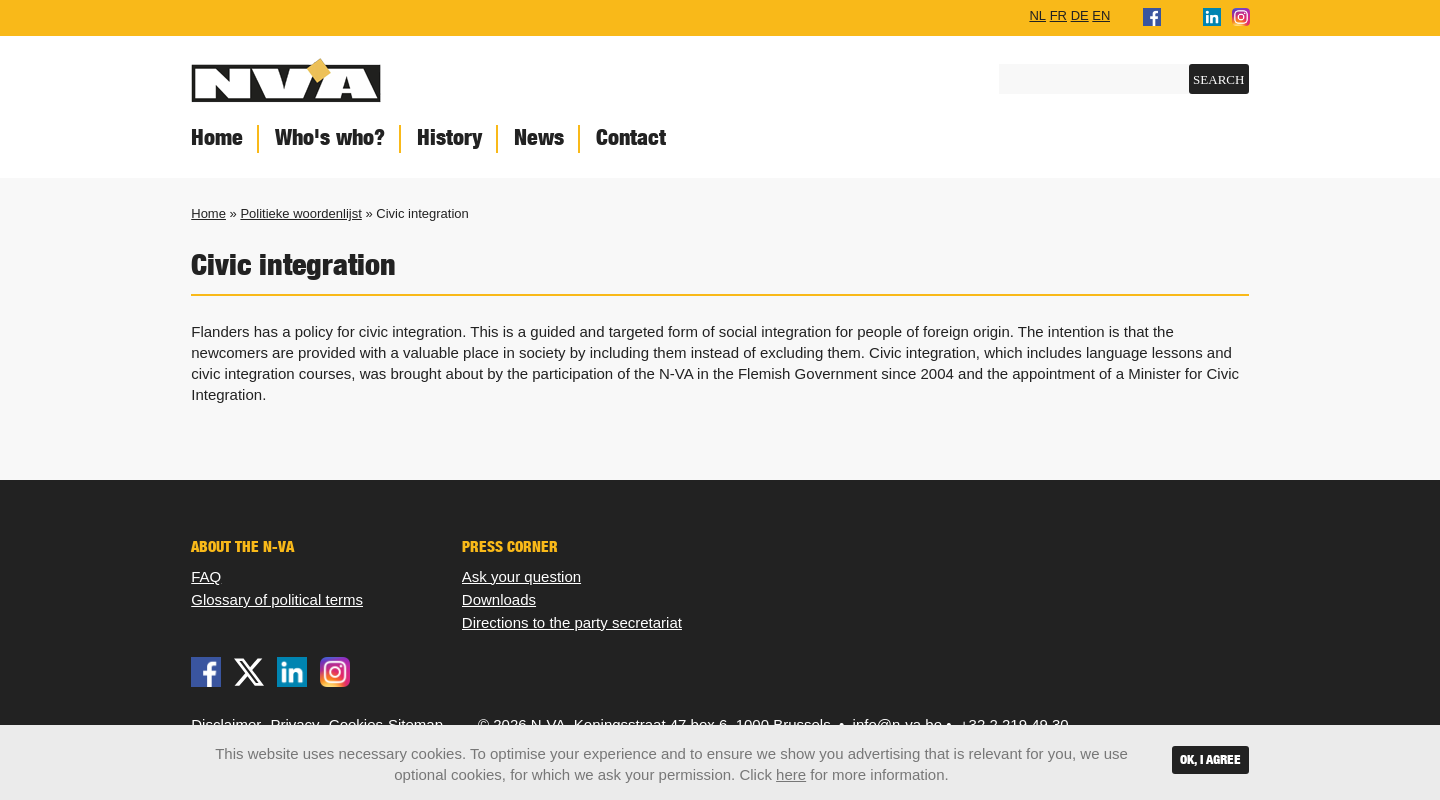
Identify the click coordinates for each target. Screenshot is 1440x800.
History (449, 137)
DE (1080, 15)
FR (1058, 15)
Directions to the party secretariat (572, 622)
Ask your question (521, 576)
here (791, 774)
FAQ (206, 576)
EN (1101, 15)
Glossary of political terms (277, 599)
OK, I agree (1210, 759)
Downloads (499, 599)
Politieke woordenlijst (300, 213)
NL (1037, 15)
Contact (631, 137)
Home (217, 137)
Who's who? (330, 137)
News (539, 137)
